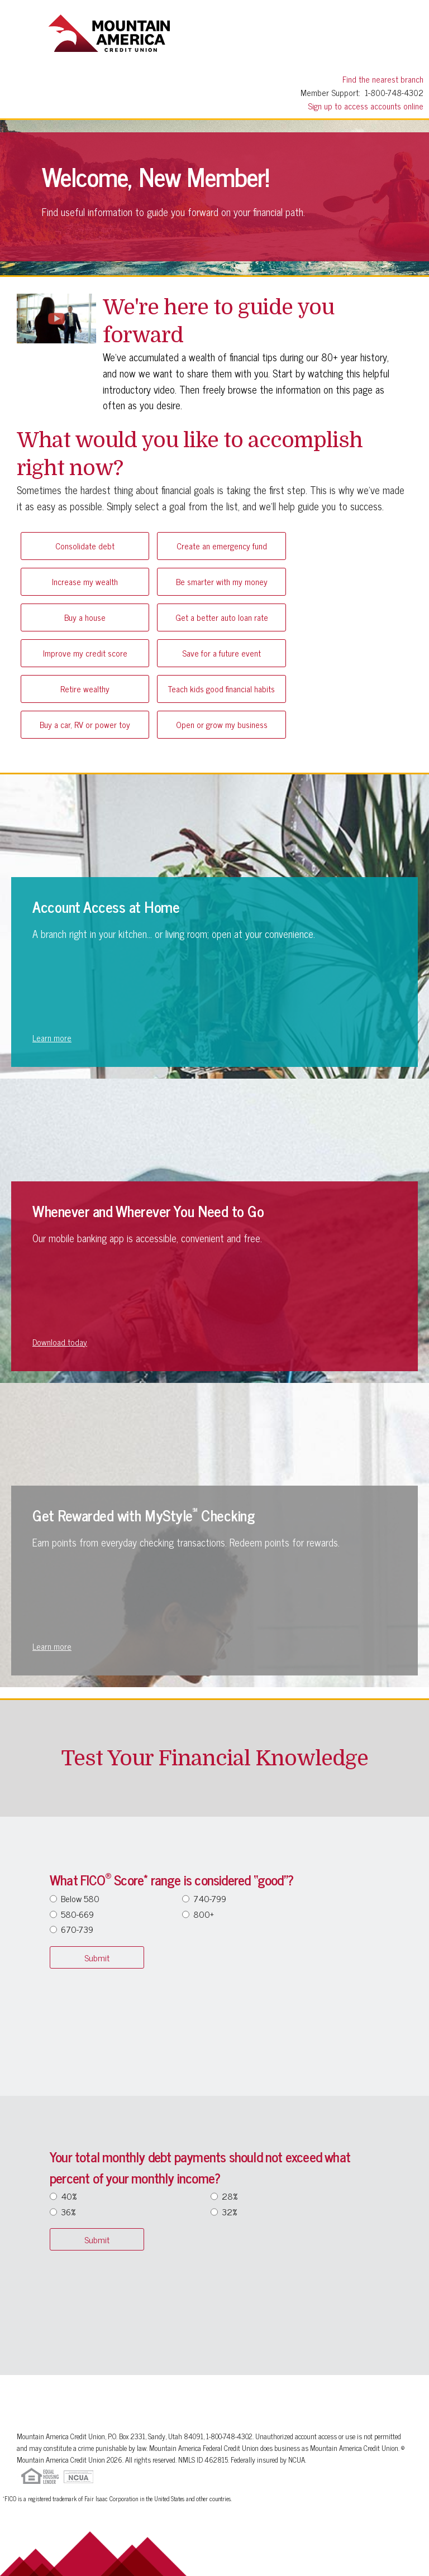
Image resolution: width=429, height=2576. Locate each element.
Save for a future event (221, 653)
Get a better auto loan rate (221, 617)
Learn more (52, 1038)
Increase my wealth (85, 581)
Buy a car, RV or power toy (85, 724)
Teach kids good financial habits (221, 689)
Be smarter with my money (222, 581)
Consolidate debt (85, 546)
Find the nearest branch (382, 79)
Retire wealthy (84, 689)
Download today (59, 1342)
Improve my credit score (85, 653)
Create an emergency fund (222, 546)
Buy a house (85, 617)
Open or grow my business (222, 724)
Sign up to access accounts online (365, 106)
